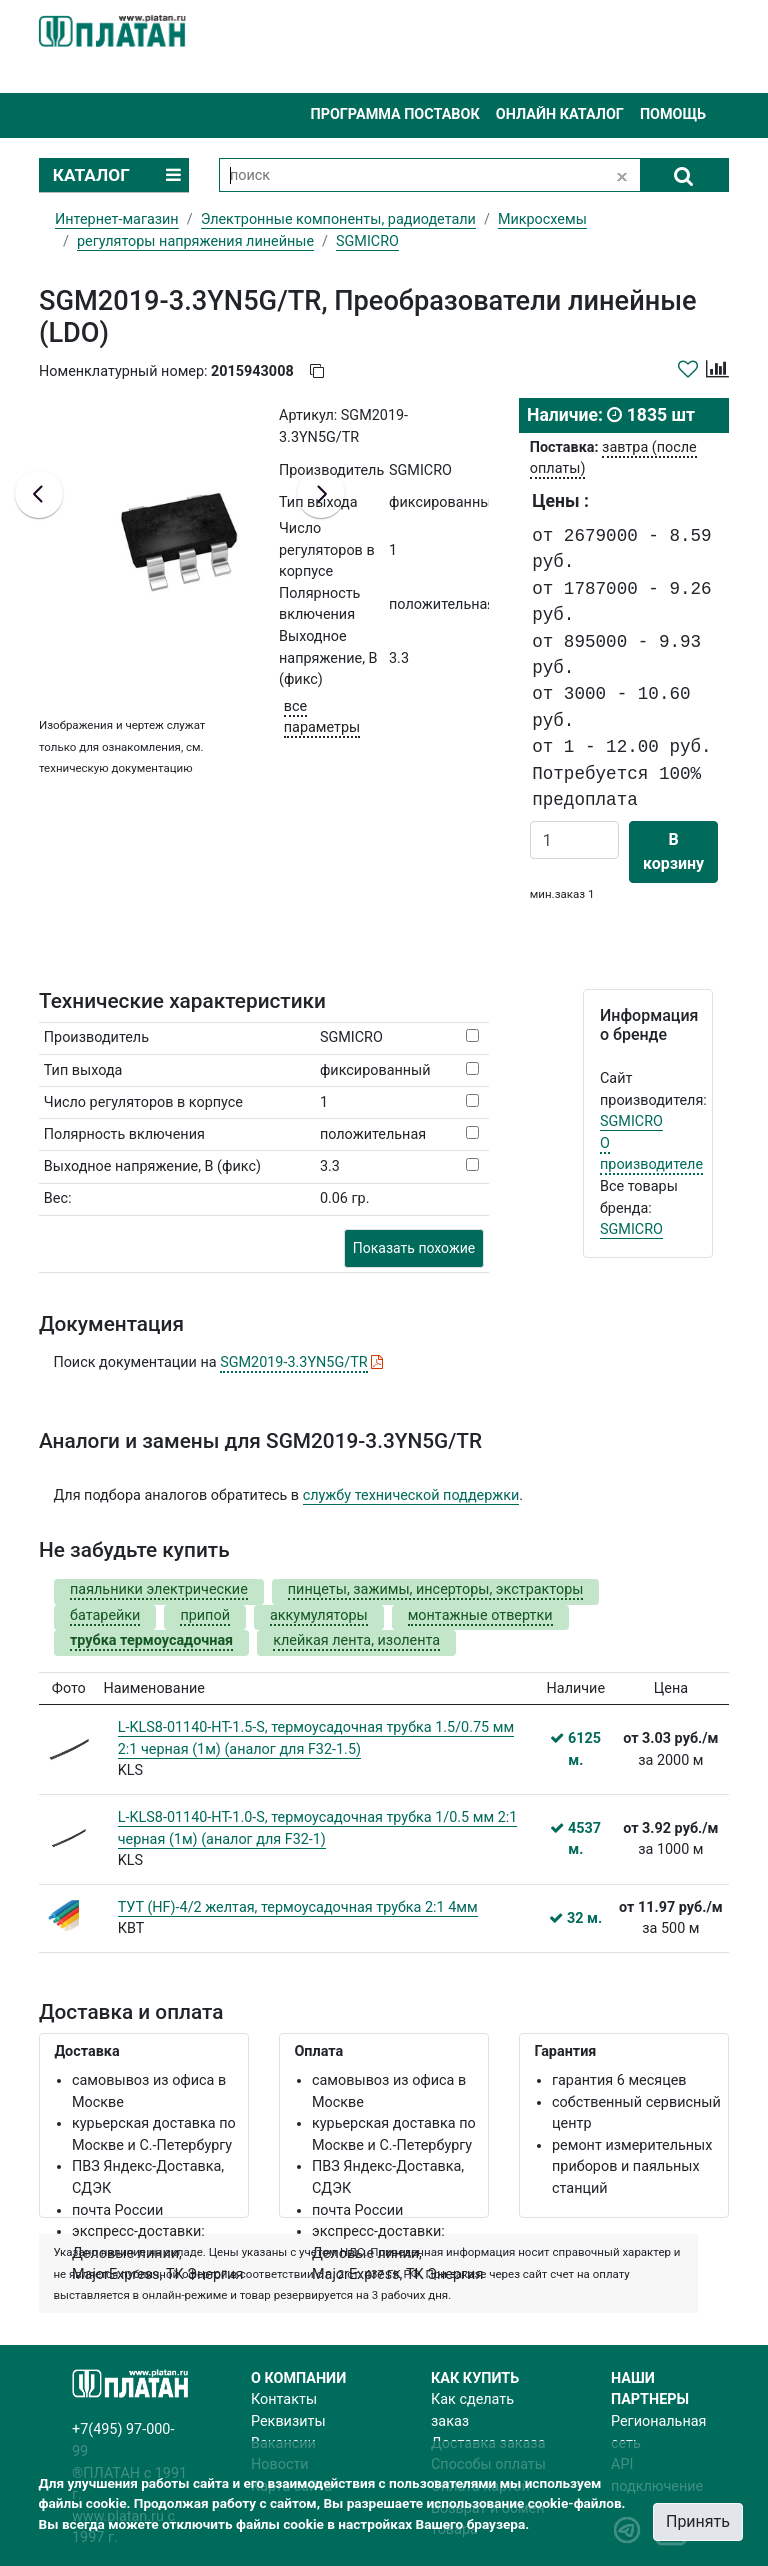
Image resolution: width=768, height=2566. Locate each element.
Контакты (284, 2399)
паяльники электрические (159, 1589)
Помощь (673, 114)
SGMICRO (631, 1121)
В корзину (673, 851)
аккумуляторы (319, 1615)
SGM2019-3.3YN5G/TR (293, 1362)
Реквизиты (288, 2421)
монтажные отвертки (480, 1615)
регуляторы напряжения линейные (195, 241)
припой (205, 1615)
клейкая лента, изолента (356, 1640)
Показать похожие (414, 1248)
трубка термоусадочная (151, 1640)
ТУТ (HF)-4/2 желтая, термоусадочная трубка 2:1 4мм (298, 1907)
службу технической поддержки (411, 1495)
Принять (698, 2521)
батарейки (105, 1615)
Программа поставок (394, 114)
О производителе (651, 1154)
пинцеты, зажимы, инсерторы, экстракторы (436, 1589)
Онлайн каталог (560, 114)
